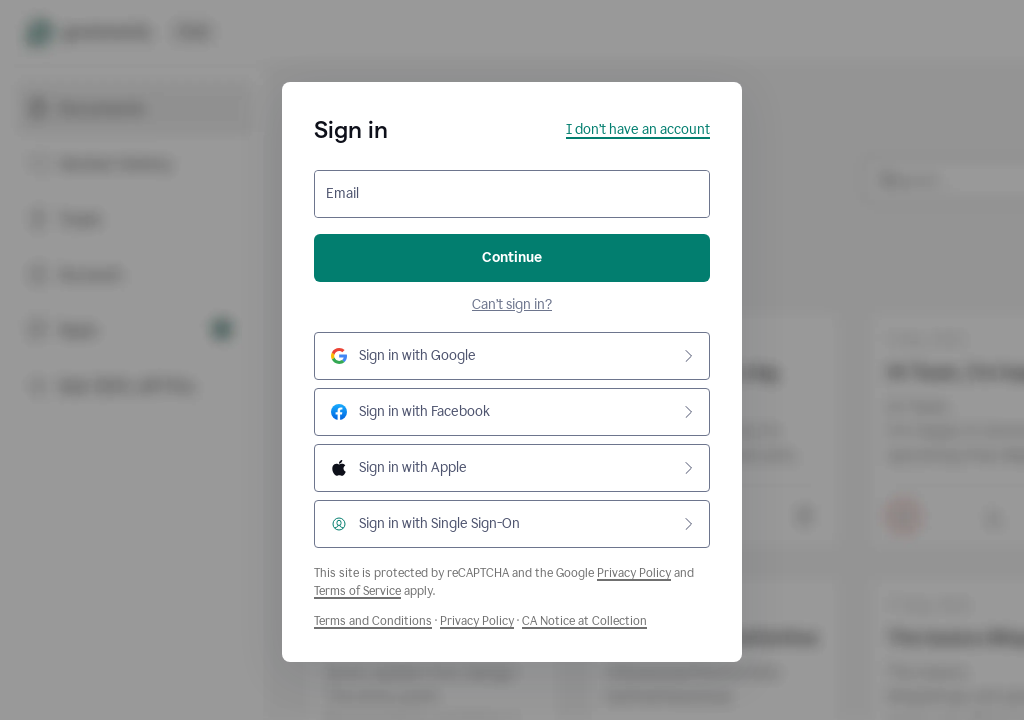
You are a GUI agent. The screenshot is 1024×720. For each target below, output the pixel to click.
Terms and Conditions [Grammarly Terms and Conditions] (373, 621)
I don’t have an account (638, 129)
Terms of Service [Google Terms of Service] (357, 591)
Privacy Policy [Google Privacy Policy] (634, 573)
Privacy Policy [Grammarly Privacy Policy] (477, 621)
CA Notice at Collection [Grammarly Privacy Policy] (584, 621)
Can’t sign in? (512, 304)
